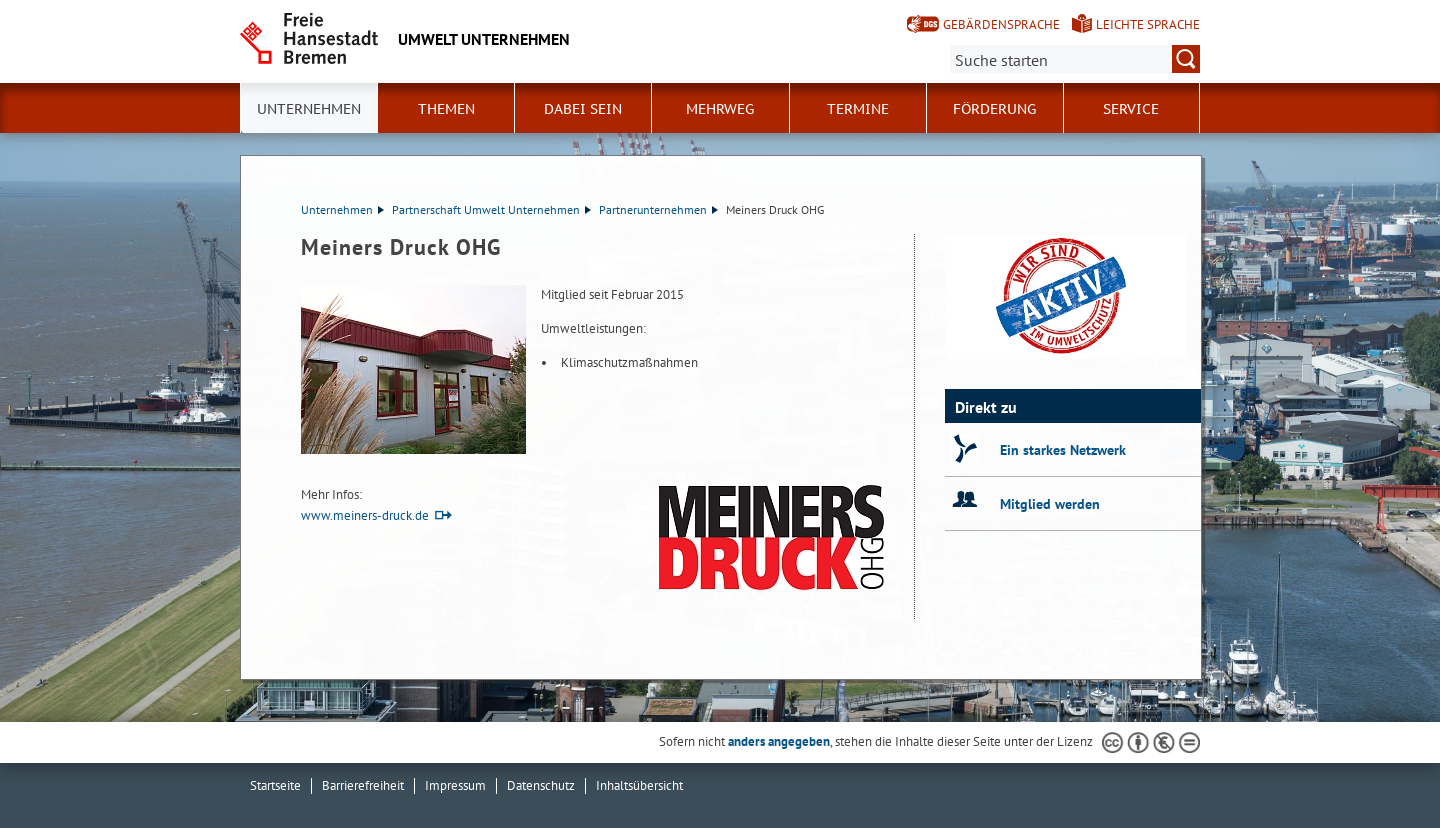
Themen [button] (446, 109)
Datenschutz (541, 785)
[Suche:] (1075, 59)
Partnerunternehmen (658, 209)
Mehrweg (720, 109)
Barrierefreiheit (363, 785)
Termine (858, 109)
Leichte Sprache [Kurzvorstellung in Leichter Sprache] (1148, 24)
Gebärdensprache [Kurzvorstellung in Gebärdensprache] (1001, 24)
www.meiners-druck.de (365, 515)
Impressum (455, 785)
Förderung (994, 109)
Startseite (275, 785)
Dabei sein (583, 109)
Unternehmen (342, 209)
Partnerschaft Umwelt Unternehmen (491, 209)
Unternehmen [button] (309, 109)
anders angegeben (779, 741)
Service (1131, 109)
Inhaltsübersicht (639, 785)
